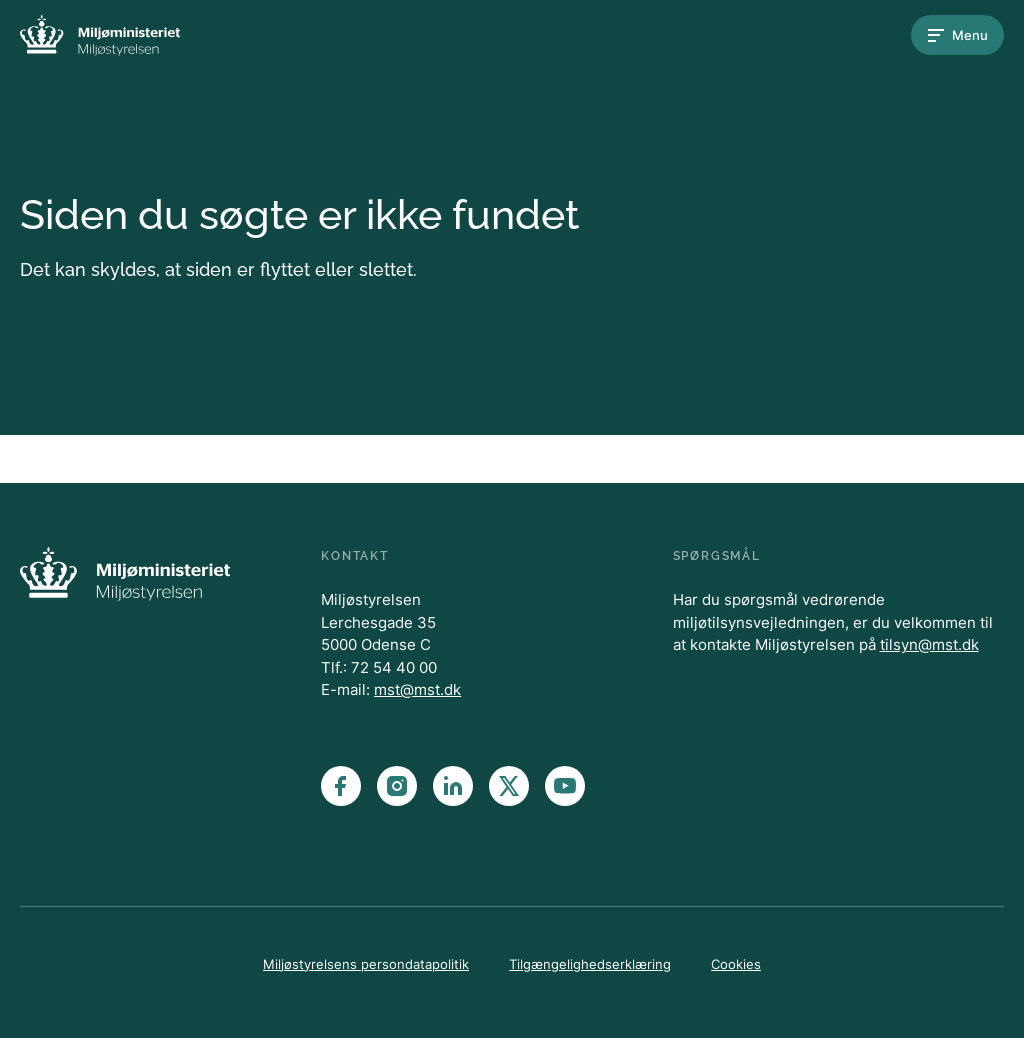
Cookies (736, 964)
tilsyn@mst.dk (929, 644)
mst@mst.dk (417, 689)
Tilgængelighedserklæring (590, 964)
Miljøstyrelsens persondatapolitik (366, 964)
